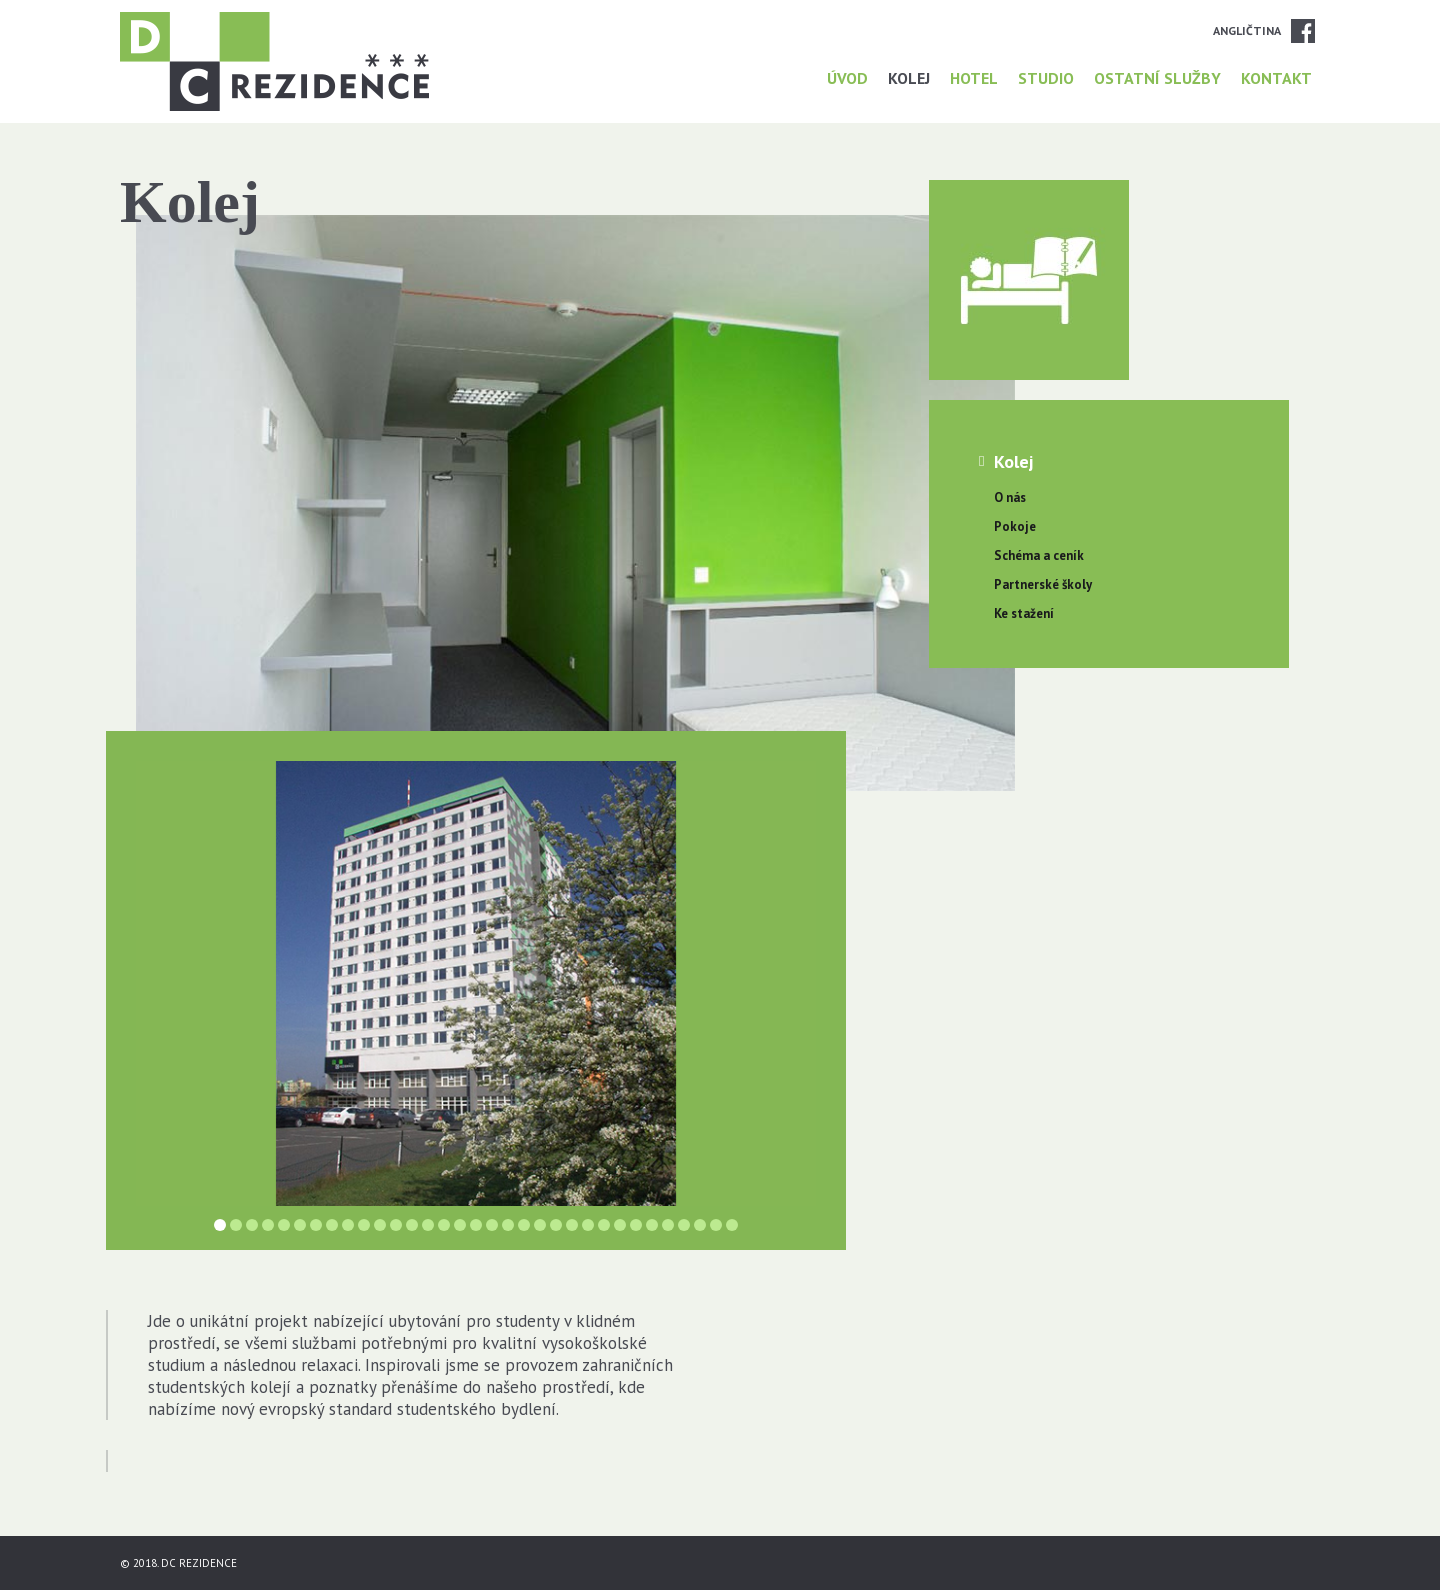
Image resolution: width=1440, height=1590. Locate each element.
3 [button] (252, 1225)
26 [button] (620, 1225)
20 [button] (524, 1225)
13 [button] (412, 1225)
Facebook (1303, 31)
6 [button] (300, 1225)
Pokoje (1015, 526)
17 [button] (476, 1225)
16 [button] (460, 1225)
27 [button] (636, 1225)
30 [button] (684, 1225)
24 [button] (588, 1225)
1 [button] (220, 1225)
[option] (476, 983)
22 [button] (556, 1225)
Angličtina (1247, 30)
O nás (1010, 497)
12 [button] (396, 1225)
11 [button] (380, 1225)
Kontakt (1276, 78)
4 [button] (268, 1225)
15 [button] (444, 1225)
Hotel (974, 78)
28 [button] (652, 1225)
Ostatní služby (1157, 78)
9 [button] (348, 1225)
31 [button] (700, 1225)
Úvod (847, 78)
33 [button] (732, 1225)
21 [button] (540, 1225)
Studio (1046, 78)
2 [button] (236, 1225)
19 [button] (508, 1225)
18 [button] (492, 1225)
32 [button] (716, 1225)
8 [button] (332, 1225)
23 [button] (572, 1225)
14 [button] (428, 1225)
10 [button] (364, 1225)
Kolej (909, 78)
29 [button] (668, 1225)
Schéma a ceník (1039, 555)
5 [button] (284, 1225)
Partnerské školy (1043, 584)
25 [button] (604, 1225)
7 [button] (316, 1225)
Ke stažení (1024, 613)
